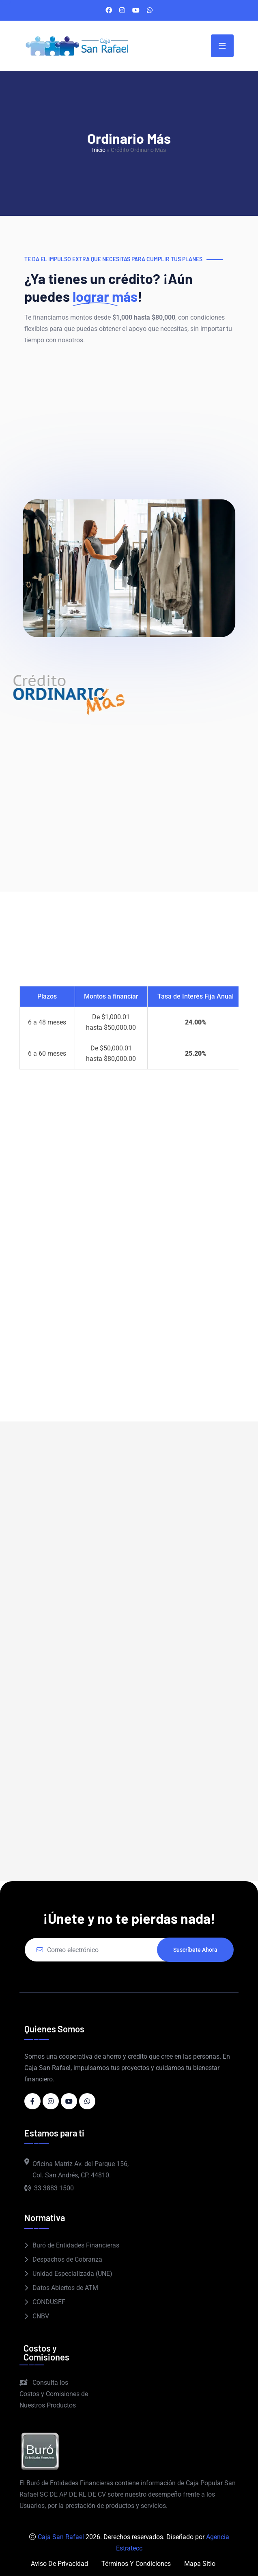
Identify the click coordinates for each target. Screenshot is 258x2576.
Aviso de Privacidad (59, 2563)
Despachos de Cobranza (67, 2259)
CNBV (40, 2316)
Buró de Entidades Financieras (75, 2245)
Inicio (98, 150)
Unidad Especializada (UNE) (72, 2273)
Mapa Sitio (199, 2563)
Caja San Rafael (61, 2537)
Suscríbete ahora (195, 1949)
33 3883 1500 (49, 2188)
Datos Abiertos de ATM (65, 2288)
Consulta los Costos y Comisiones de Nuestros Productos (53, 2394)
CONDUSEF (48, 2302)
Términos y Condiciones (136, 2563)
